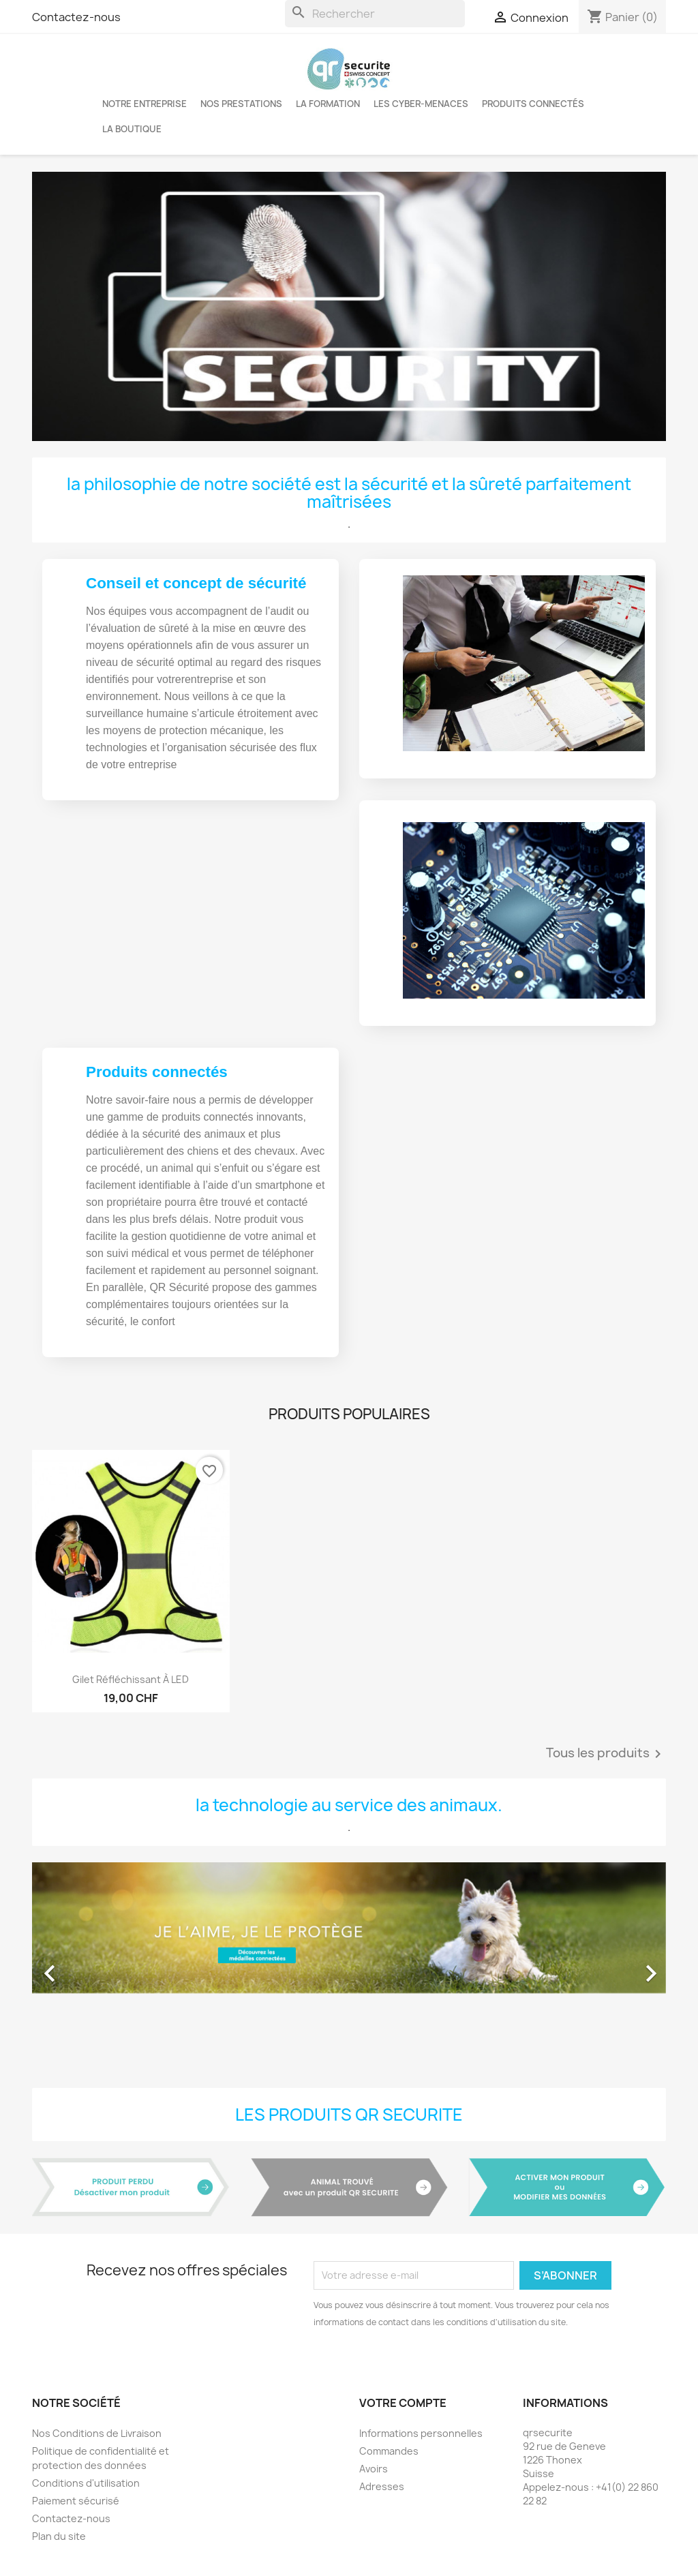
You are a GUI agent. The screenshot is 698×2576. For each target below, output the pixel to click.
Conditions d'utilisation (86, 2482)
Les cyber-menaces (421, 103)
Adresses (381, 2486)
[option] (349, 1967)
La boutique (132, 129)
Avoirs (373, 2468)
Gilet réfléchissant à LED (130, 1679)
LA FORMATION (328, 103)
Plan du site (59, 2536)
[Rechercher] (375, 13)
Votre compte (402, 2402)
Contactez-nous (76, 17)
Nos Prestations (241, 103)
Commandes (389, 2450)
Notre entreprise (144, 103)
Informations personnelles (421, 2433)
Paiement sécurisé (75, 2500)
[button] (79, 1967)
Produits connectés (533, 103)
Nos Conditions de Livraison (97, 2433)
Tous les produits (606, 1754)
